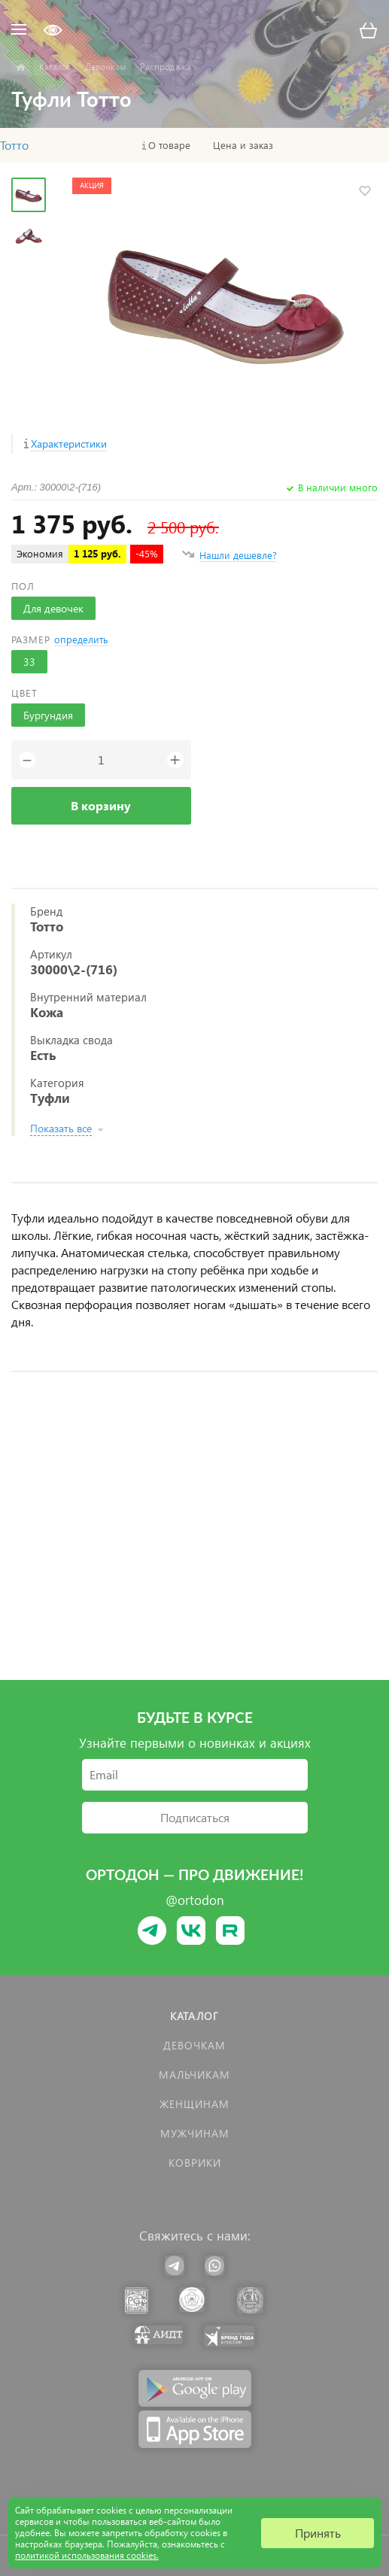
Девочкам (194, 2045)
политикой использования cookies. (87, 2555)
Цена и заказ (243, 145)
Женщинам (194, 2104)
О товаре (169, 145)
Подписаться (194, 1817)
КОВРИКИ (195, 2162)
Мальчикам (194, 2074)
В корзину (101, 805)
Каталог (194, 2016)
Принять (318, 2533)
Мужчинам (194, 2133)
